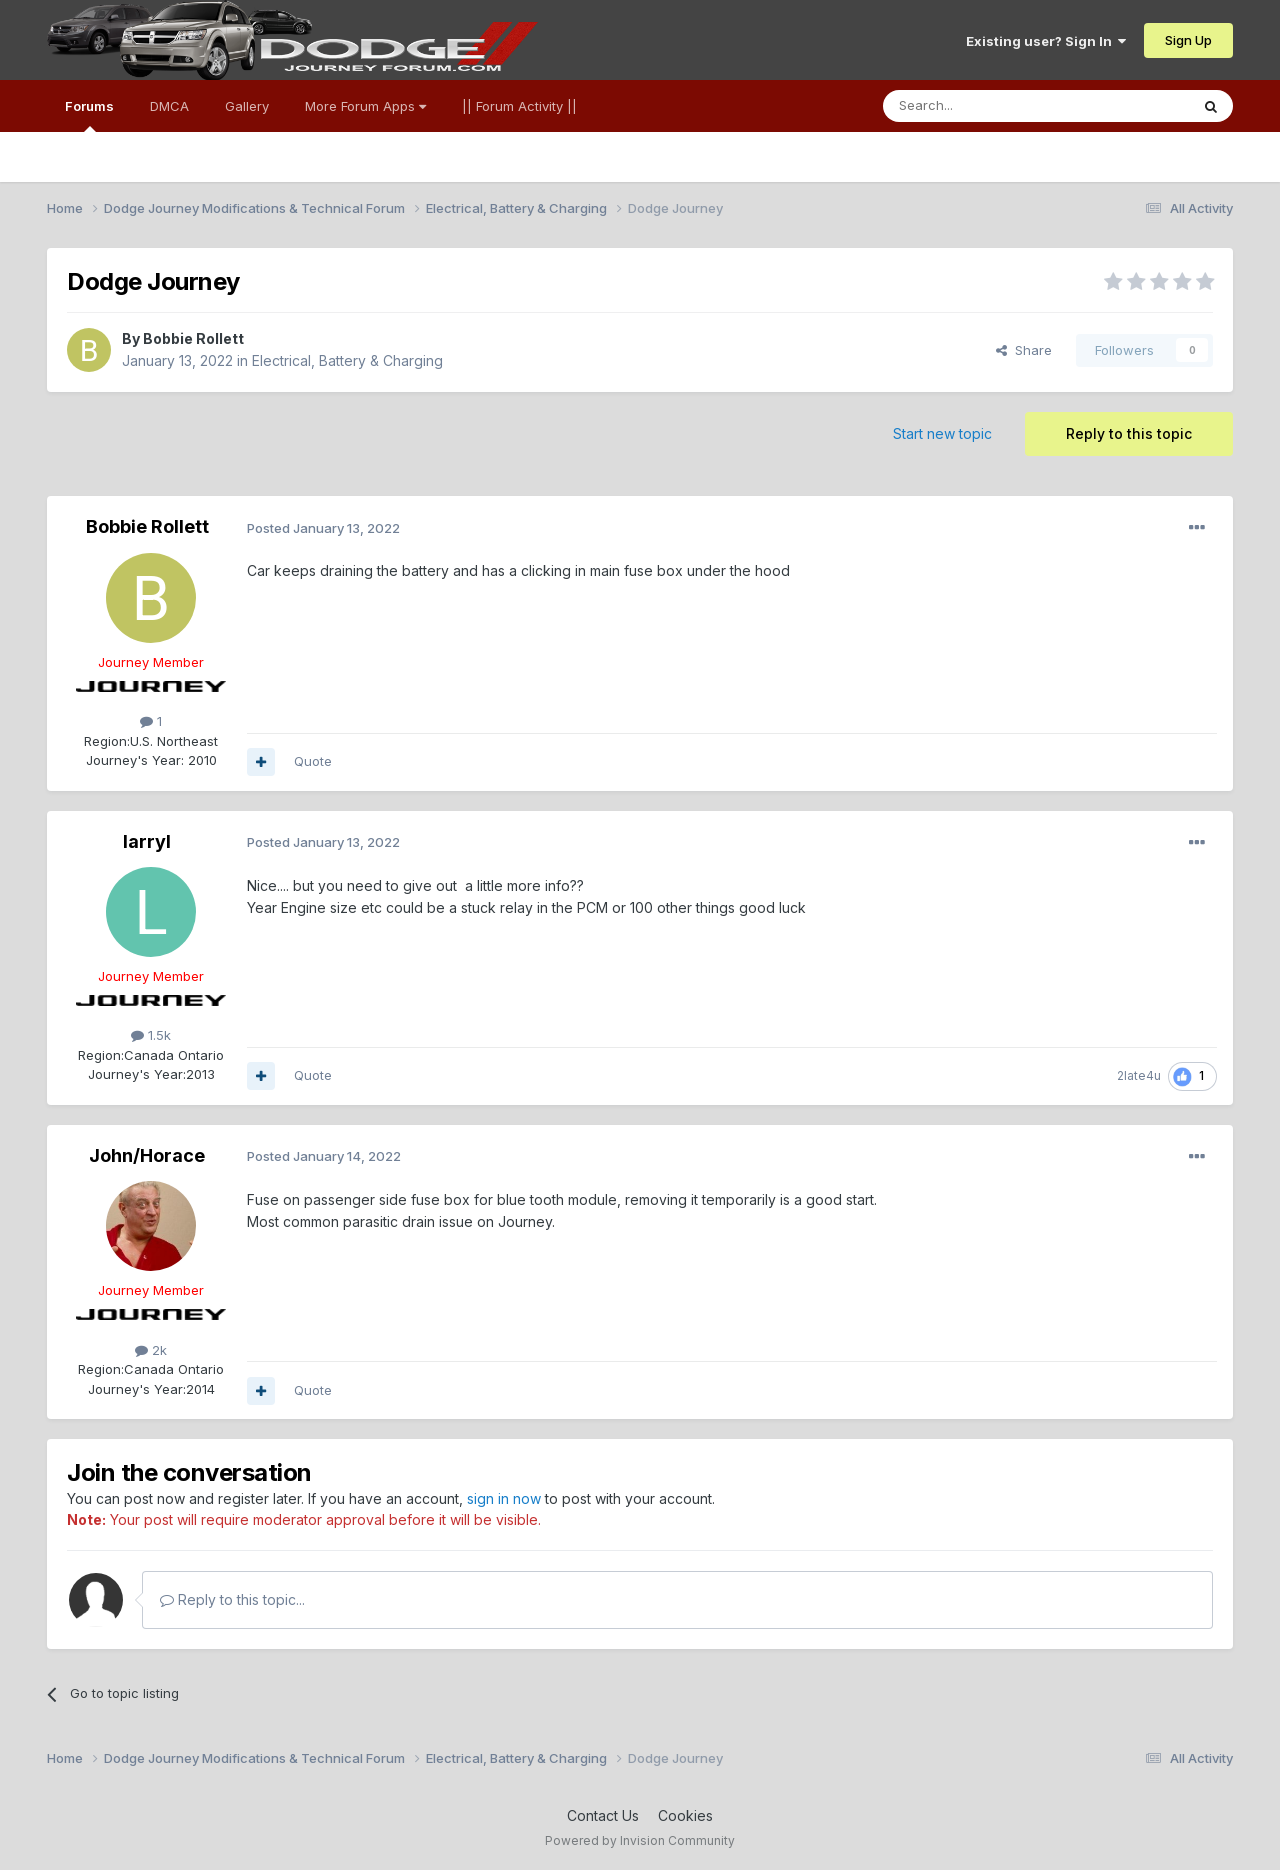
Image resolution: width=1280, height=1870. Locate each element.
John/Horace (147, 1155)
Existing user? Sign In (1046, 41)
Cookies (685, 1815)
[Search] (985, 106)
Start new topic (942, 433)
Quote (313, 761)
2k (151, 1350)
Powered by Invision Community (640, 1840)
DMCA (169, 106)
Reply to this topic (1129, 433)
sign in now (504, 1498)
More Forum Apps (365, 106)
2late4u (1139, 1075)
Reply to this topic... (232, 1599)
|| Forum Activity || (519, 106)
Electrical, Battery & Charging (347, 360)
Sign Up (1188, 40)
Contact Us (603, 1815)
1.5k (151, 1035)
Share (1024, 350)
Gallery (247, 106)
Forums (89, 115)
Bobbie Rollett (193, 338)
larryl (147, 841)
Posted (323, 528)
